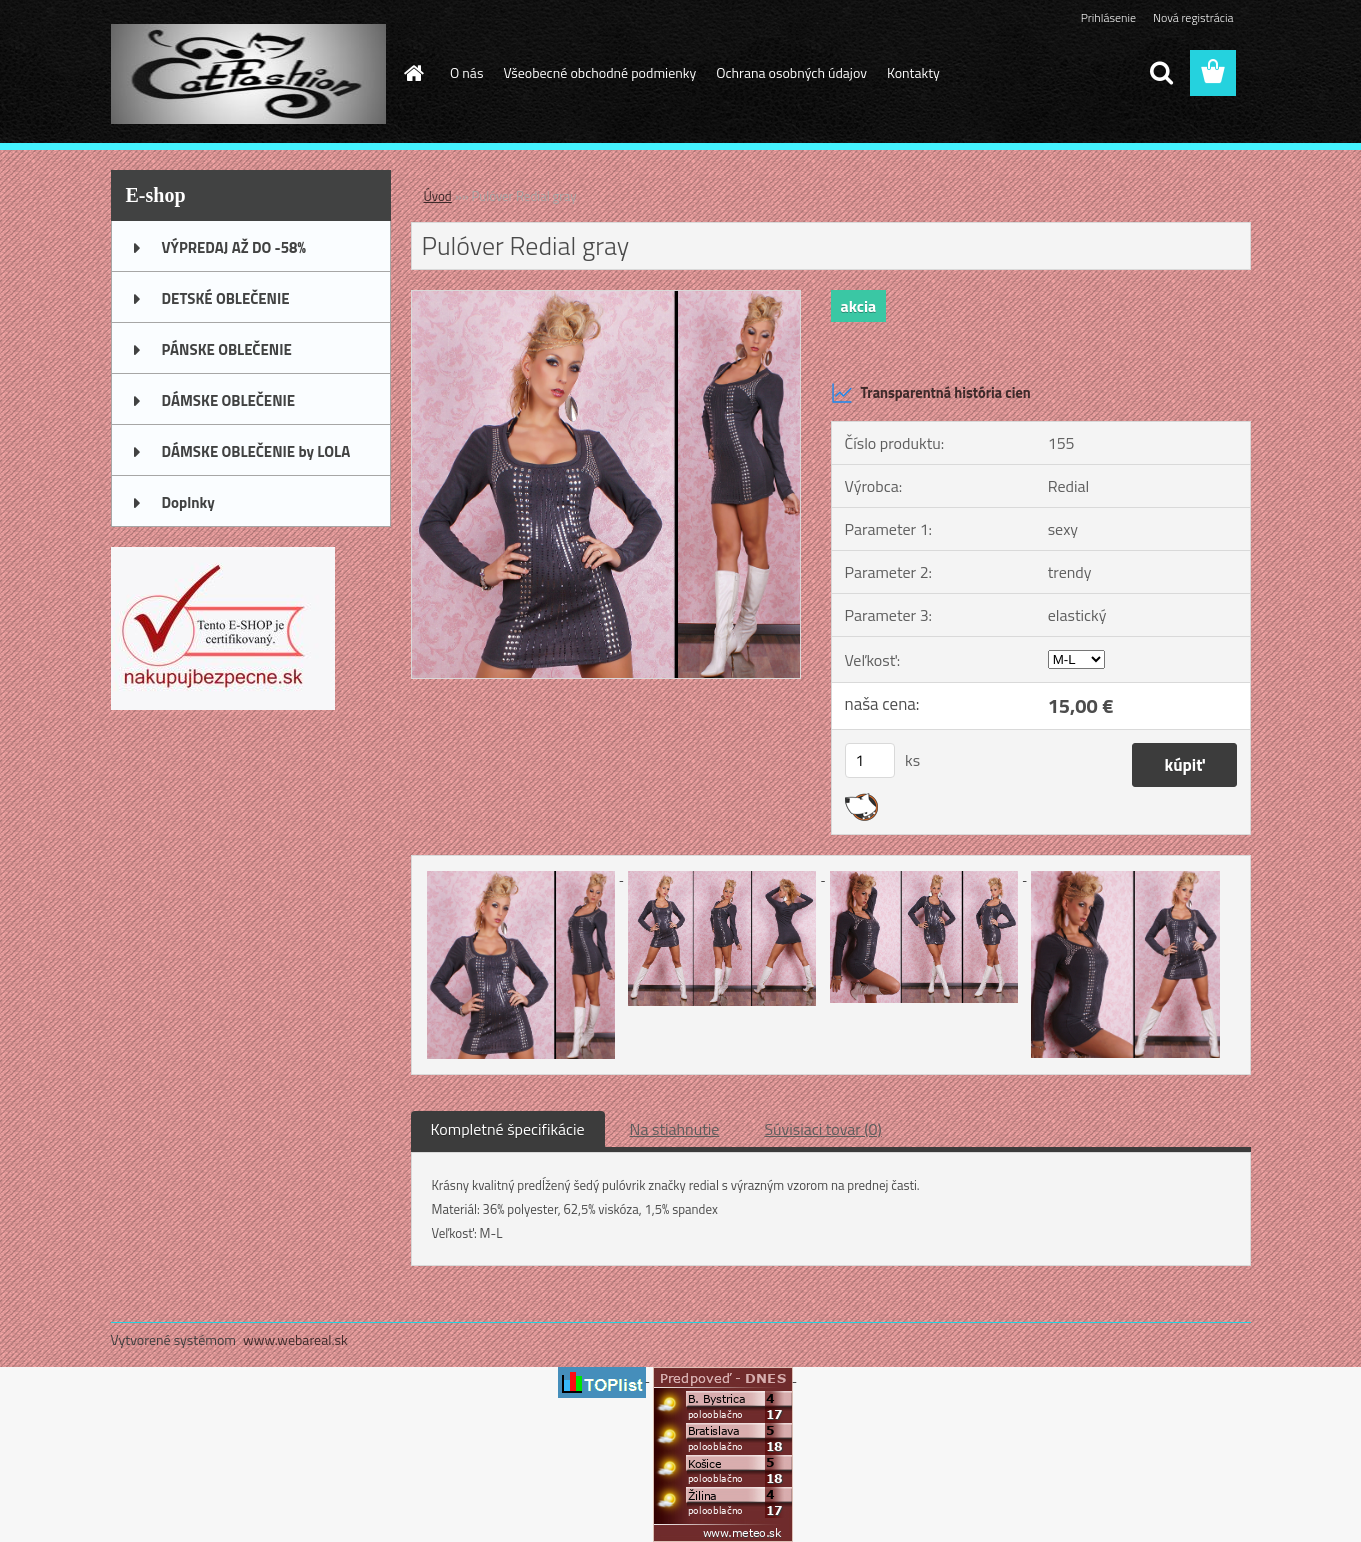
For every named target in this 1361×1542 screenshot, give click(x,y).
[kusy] (870, 760)
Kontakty (913, 72)
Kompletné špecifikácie (508, 1129)
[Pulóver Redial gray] (606, 299)
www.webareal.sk (295, 1339)
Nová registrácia (1193, 17)
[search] (1161, 73)
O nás (466, 72)
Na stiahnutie (675, 1129)
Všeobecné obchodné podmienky (599, 72)
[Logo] (248, 74)
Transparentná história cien (931, 393)
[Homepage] (412, 73)
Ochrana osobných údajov (791, 72)
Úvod (438, 196)
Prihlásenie (1108, 17)
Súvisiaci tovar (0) (822, 1129)
